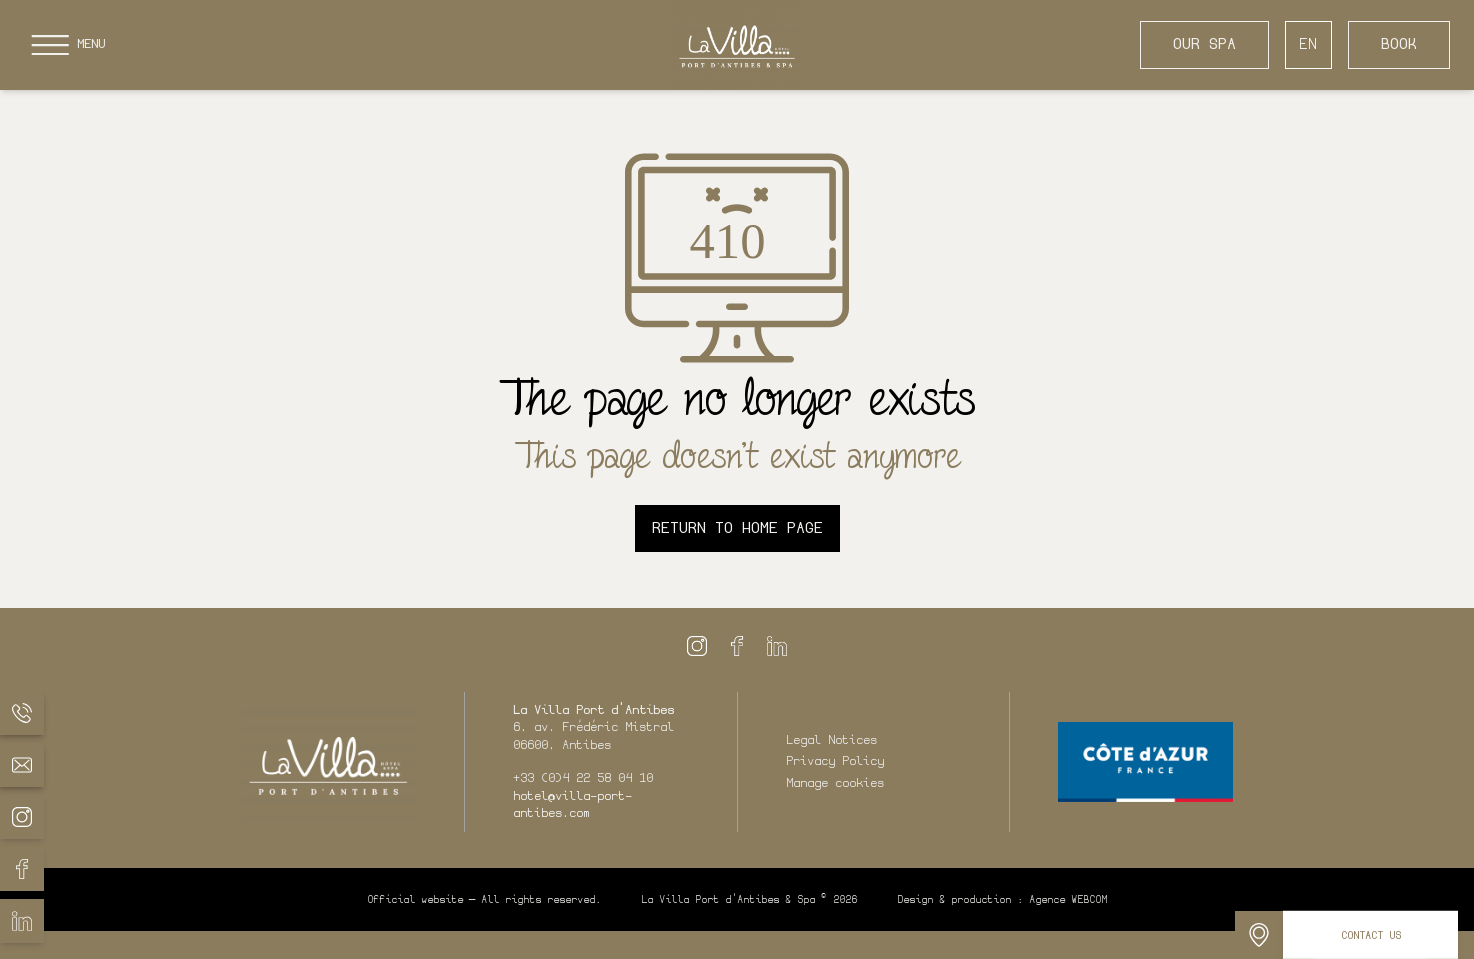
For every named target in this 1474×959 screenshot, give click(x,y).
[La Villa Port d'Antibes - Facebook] (22, 869)
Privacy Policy (835, 761)
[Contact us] (1370, 935)
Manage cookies (835, 783)
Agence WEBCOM (1068, 899)
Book (1399, 44)
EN (1308, 44)
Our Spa (1204, 44)
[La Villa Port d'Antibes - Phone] (22, 713)
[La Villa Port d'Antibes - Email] (22, 765)
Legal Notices (831, 740)
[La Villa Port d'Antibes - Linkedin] (22, 921)
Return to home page (737, 528)
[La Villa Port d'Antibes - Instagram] (22, 817)
